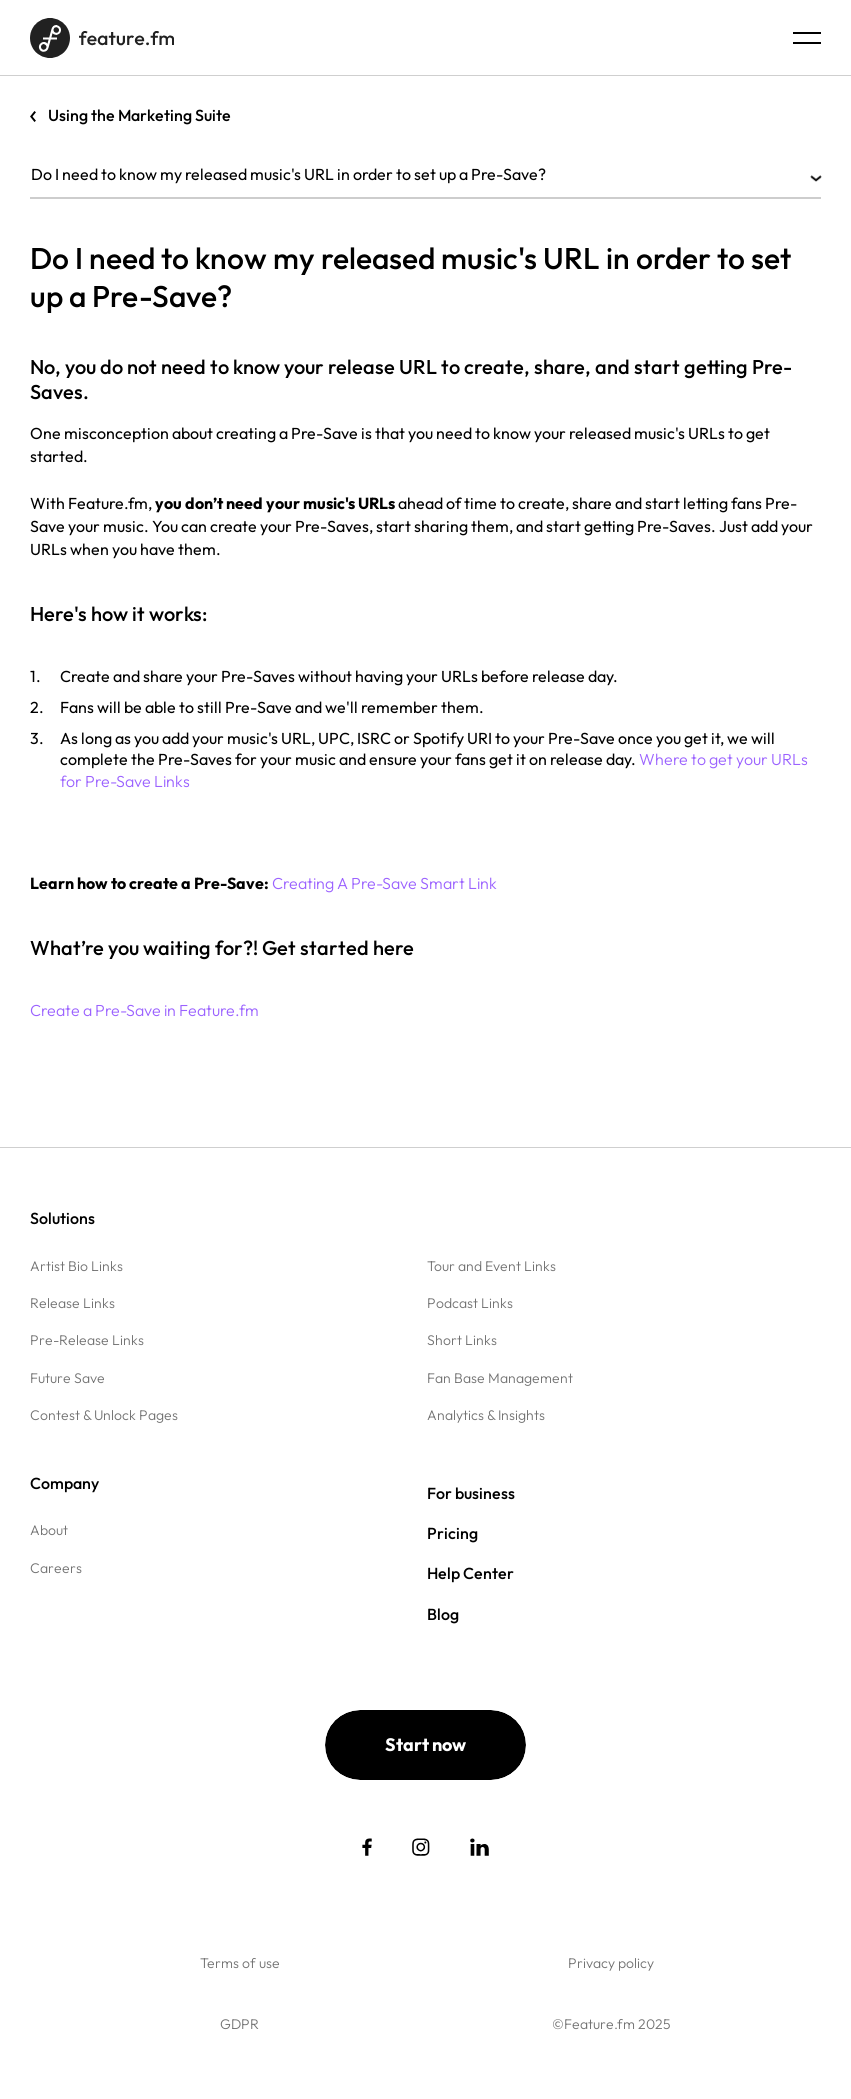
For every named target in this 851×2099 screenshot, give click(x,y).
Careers (56, 1568)
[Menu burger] (807, 38)
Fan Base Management (500, 1378)
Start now (425, 1744)
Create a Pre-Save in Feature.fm (144, 1010)
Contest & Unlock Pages (104, 1415)
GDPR (239, 2024)
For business (471, 1493)
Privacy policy (611, 1963)
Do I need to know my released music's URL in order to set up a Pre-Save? (425, 174)
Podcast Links (470, 1303)
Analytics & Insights (486, 1415)
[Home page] (102, 38)
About (49, 1530)
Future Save (67, 1378)
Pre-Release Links (87, 1340)
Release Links (72, 1303)
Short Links (462, 1340)
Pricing (452, 1533)
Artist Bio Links (76, 1266)
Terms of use (240, 1963)
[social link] (367, 1847)
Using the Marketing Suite (139, 115)
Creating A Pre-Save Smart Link (384, 883)
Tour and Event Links (491, 1266)
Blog (443, 1614)
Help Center (470, 1573)
